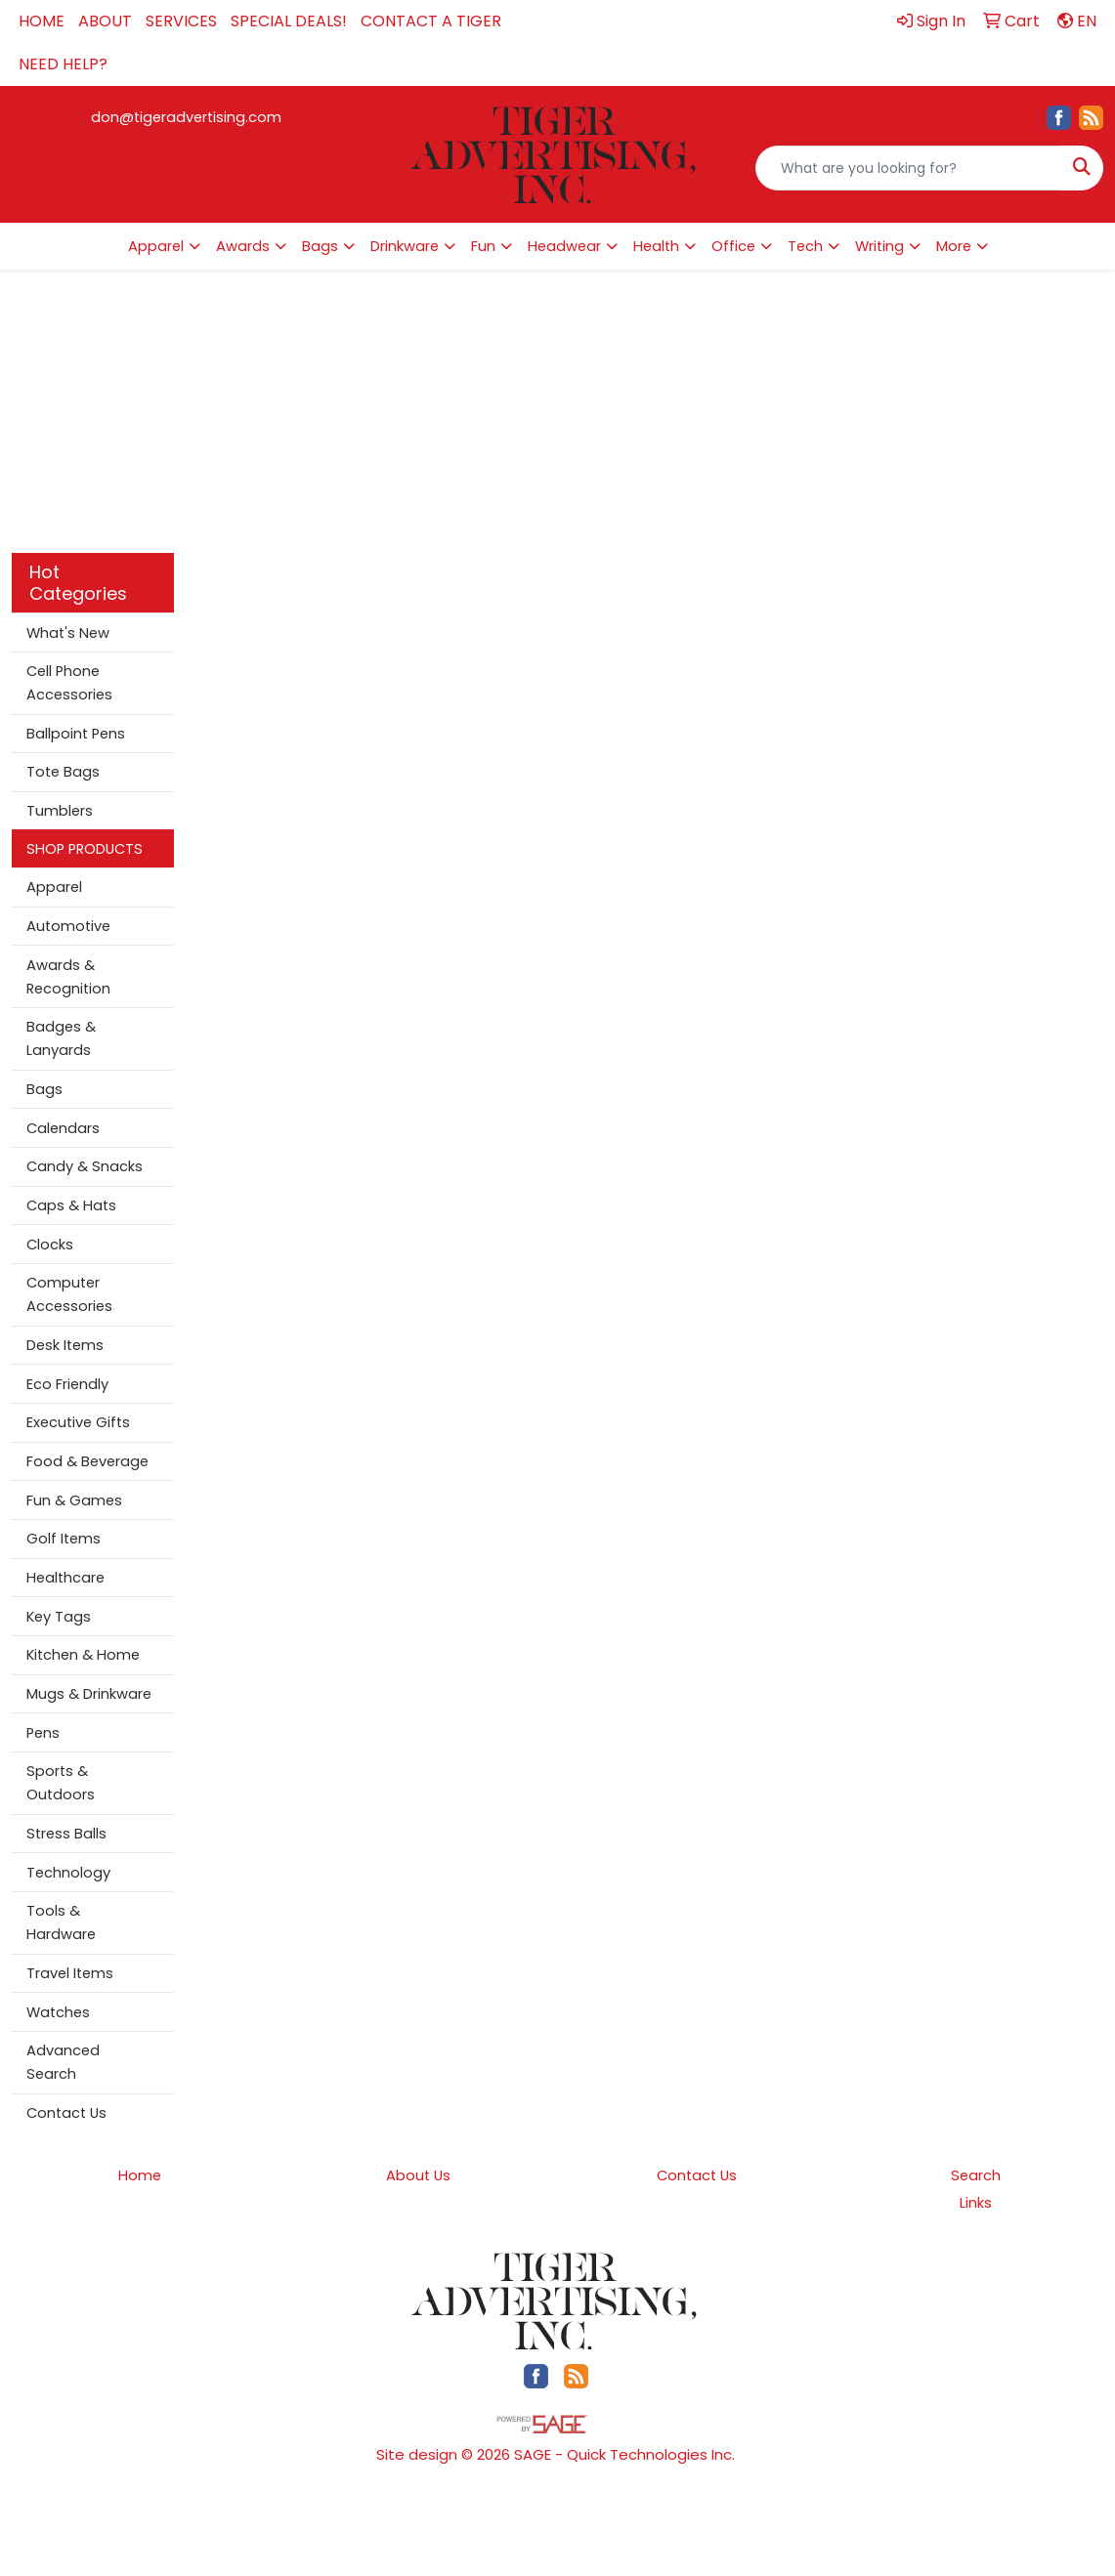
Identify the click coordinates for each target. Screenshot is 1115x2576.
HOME (41, 21)
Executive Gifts (78, 1422)
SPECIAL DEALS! (289, 21)
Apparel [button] (156, 246)
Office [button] (733, 246)
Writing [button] (879, 246)
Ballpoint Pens (75, 733)
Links (976, 2203)
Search (976, 2175)
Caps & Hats (71, 1205)
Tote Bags (63, 771)
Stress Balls (66, 1833)
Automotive (68, 926)
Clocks (49, 1244)
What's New (67, 633)
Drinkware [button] (404, 246)
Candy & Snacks (84, 1166)
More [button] (953, 246)
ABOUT (105, 21)
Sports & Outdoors (60, 1782)
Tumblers (59, 811)
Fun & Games (74, 1500)
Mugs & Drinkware (88, 1694)
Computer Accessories (69, 1294)
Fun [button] (483, 246)
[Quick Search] (908, 168)
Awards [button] (243, 246)
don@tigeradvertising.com (186, 117)
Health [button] (656, 246)
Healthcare (65, 1577)
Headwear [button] (564, 246)
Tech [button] (805, 246)
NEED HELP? (63, 64)
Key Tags (58, 1616)
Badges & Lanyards (61, 1038)
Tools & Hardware (61, 1922)
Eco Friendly (67, 1384)
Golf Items (63, 1538)
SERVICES (181, 21)
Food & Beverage (87, 1461)
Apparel (54, 887)
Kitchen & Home (83, 1655)
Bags (44, 1089)
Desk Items (65, 1345)
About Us (418, 2175)
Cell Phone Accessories (69, 682)
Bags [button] (320, 246)
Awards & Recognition (68, 976)
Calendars (63, 1128)
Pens (43, 1733)
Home (139, 2175)
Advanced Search (63, 2062)
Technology (68, 1872)
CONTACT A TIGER (431, 21)
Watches (58, 2012)
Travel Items (69, 1973)
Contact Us (66, 2113)
